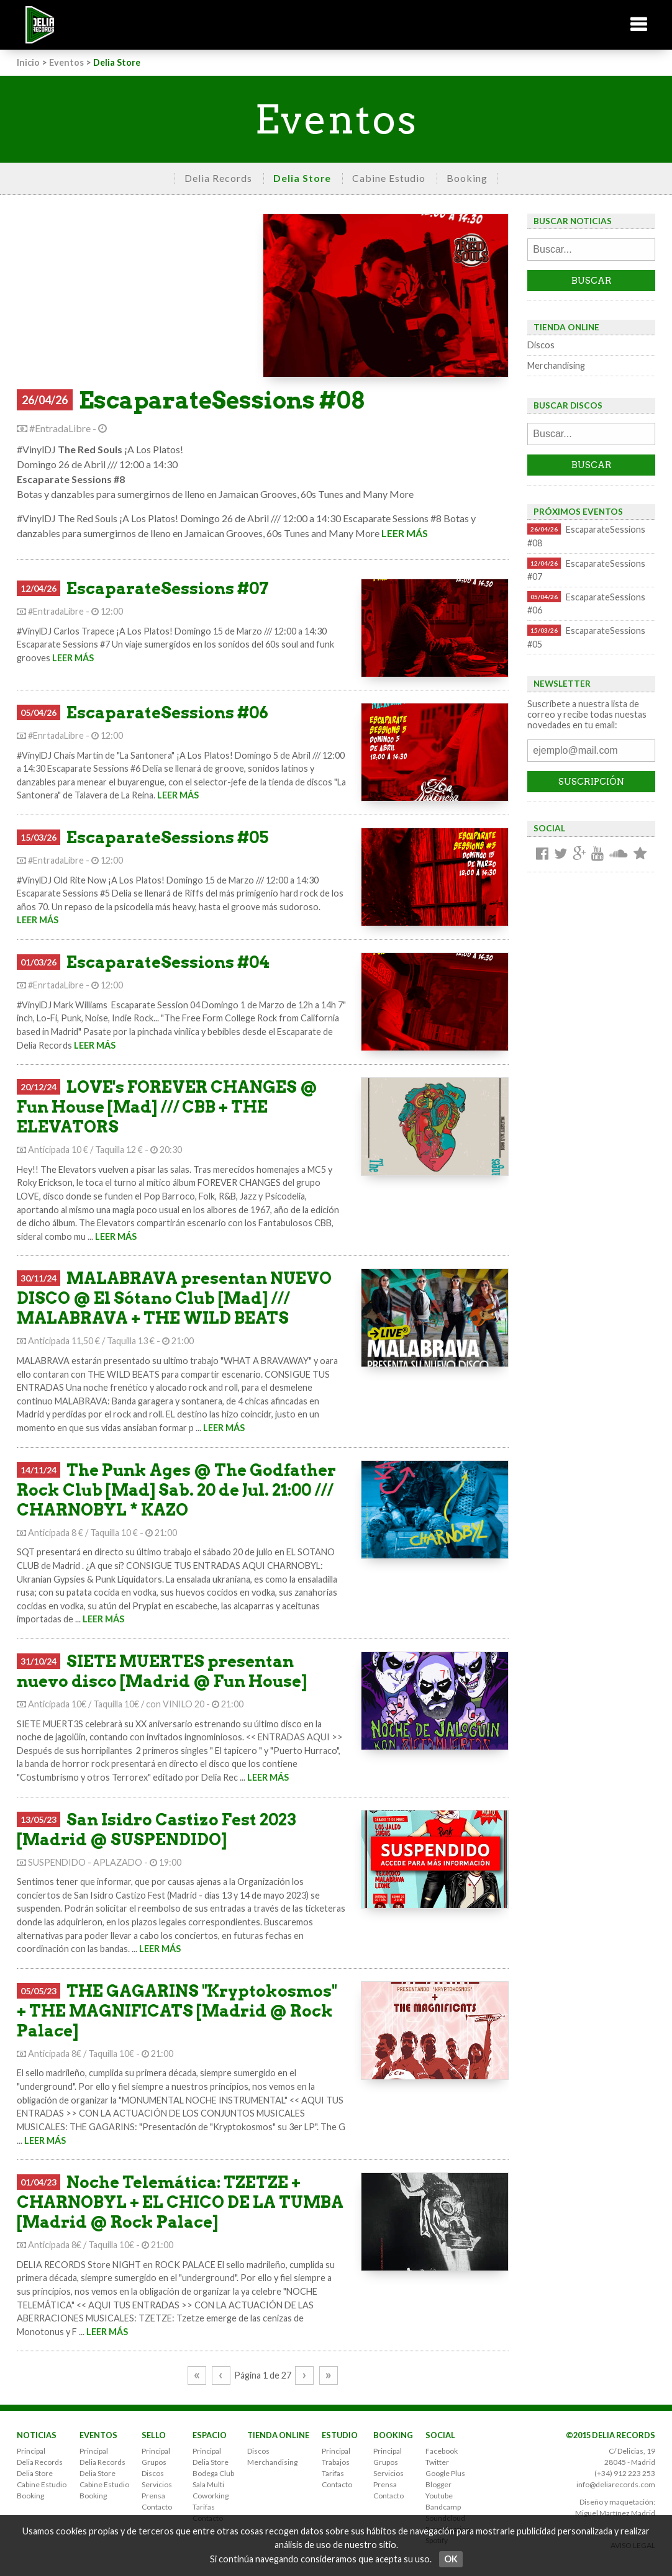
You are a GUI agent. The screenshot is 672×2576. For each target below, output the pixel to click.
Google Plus (445, 2473)
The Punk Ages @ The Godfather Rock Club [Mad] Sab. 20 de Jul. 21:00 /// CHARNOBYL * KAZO (176, 1489)
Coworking (211, 2495)
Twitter (437, 2462)
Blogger (438, 2484)
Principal (31, 2451)
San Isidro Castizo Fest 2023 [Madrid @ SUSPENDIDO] (156, 1829)
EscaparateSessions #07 (167, 588)
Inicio (28, 62)
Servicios (157, 2484)
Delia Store (302, 178)
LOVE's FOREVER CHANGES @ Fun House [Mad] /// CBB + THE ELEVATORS (167, 1106)
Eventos (66, 62)
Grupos (154, 2462)
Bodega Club (213, 2473)
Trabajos (336, 2462)
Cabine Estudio (388, 178)
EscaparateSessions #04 (168, 962)
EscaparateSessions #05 (167, 837)
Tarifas (204, 2506)
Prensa (153, 2495)
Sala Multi (208, 2484)
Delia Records (218, 178)
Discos (541, 345)
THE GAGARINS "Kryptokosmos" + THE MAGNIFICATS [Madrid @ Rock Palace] (177, 2010)
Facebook (441, 2451)
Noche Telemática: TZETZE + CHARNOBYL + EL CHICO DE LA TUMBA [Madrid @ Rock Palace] (180, 2201)
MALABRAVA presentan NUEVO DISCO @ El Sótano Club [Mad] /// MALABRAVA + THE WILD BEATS (174, 1297)
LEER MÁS (404, 533)
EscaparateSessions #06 (167, 712)
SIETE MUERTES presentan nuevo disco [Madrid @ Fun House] (162, 1671)
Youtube (439, 2495)
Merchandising (556, 365)
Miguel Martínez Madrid (615, 2513)
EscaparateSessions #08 (222, 400)
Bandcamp (443, 2506)
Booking (467, 178)
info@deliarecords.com (615, 2484)
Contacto (157, 2506)
